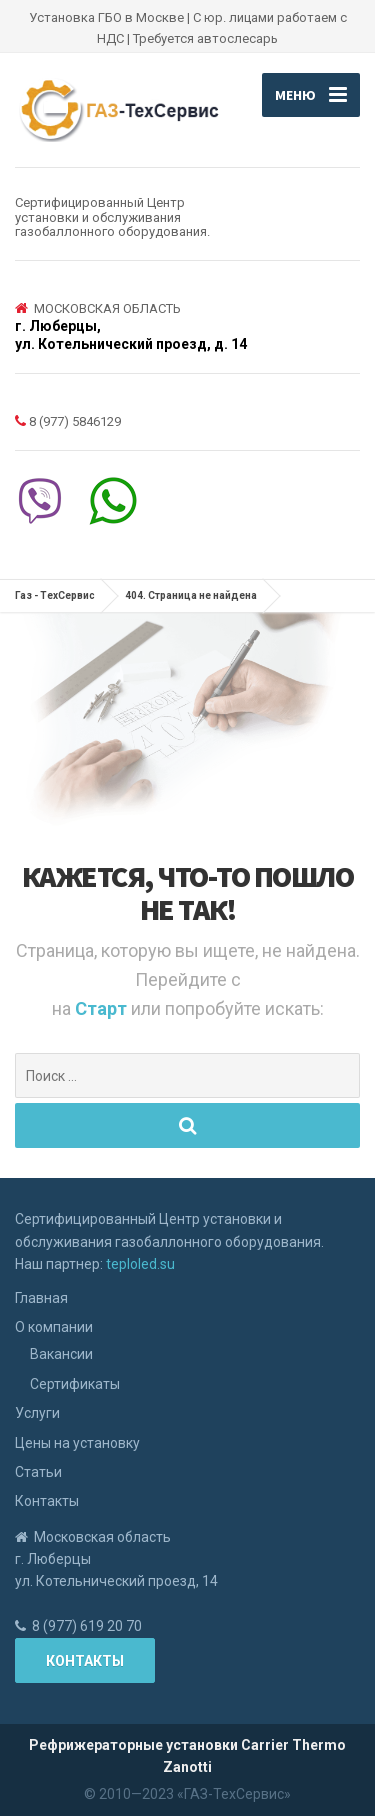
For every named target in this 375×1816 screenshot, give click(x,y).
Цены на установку (77, 1443)
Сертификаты (75, 1384)
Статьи (38, 1472)
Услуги (37, 1413)
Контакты (47, 1501)
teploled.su (140, 1264)
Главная (41, 1298)
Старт (103, 1008)
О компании (54, 1327)
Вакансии (61, 1354)
